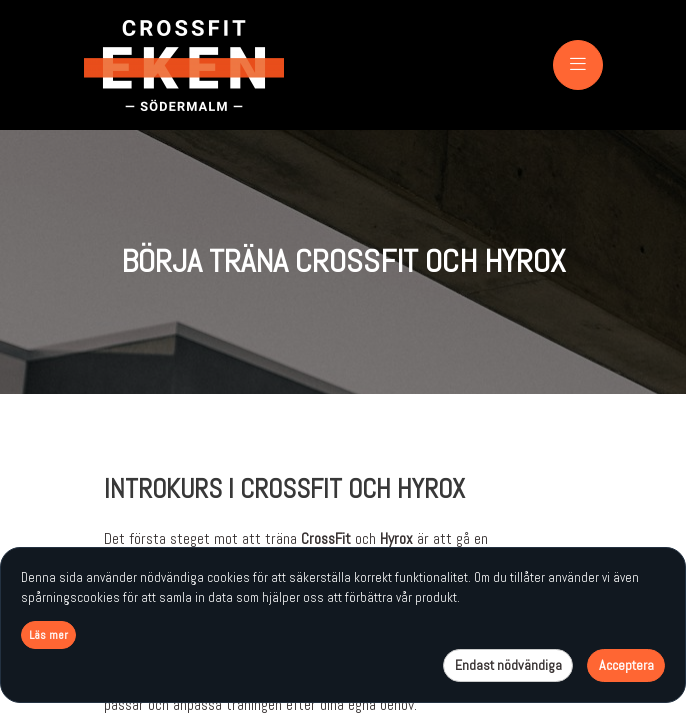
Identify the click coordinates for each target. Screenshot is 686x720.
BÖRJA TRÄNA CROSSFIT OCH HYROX (343, 261)
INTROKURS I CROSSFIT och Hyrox (284, 489)
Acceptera (626, 665)
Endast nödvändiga (508, 665)
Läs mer (48, 635)
